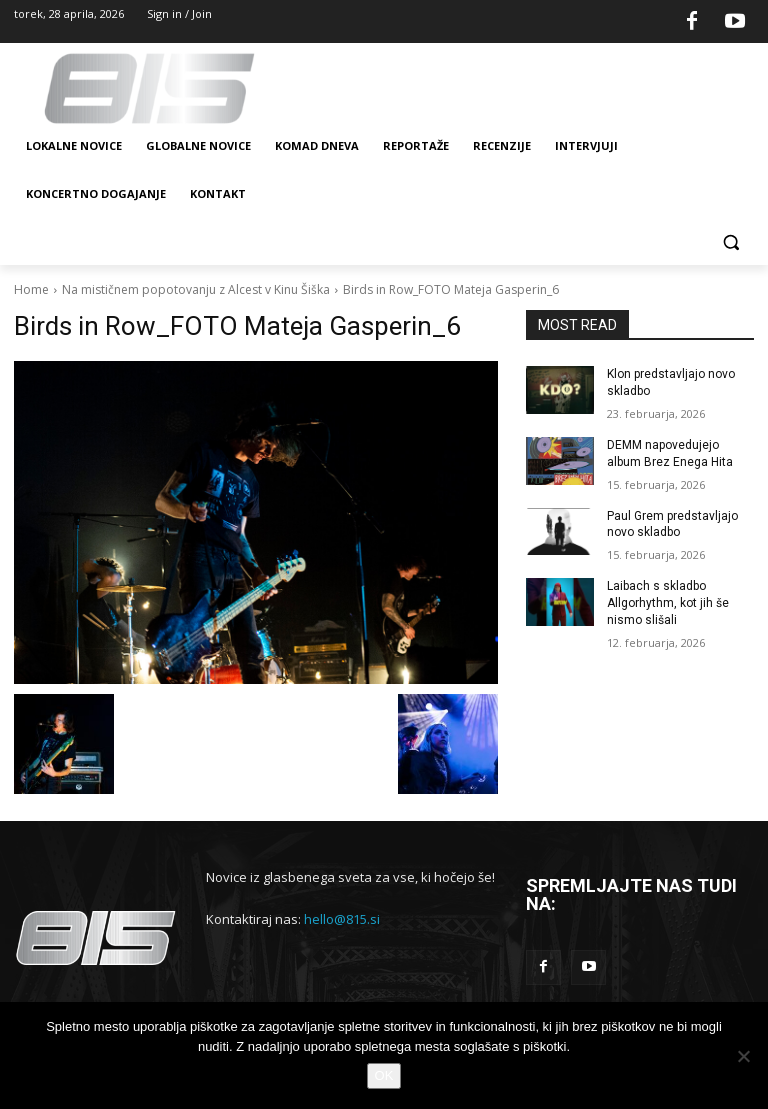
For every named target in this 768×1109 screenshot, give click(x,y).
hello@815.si (342, 919)
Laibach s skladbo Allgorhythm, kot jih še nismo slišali (668, 603)
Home (31, 289)
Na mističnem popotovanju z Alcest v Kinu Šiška (196, 289)
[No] (743, 1056)
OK (384, 1075)
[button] (730, 242)
